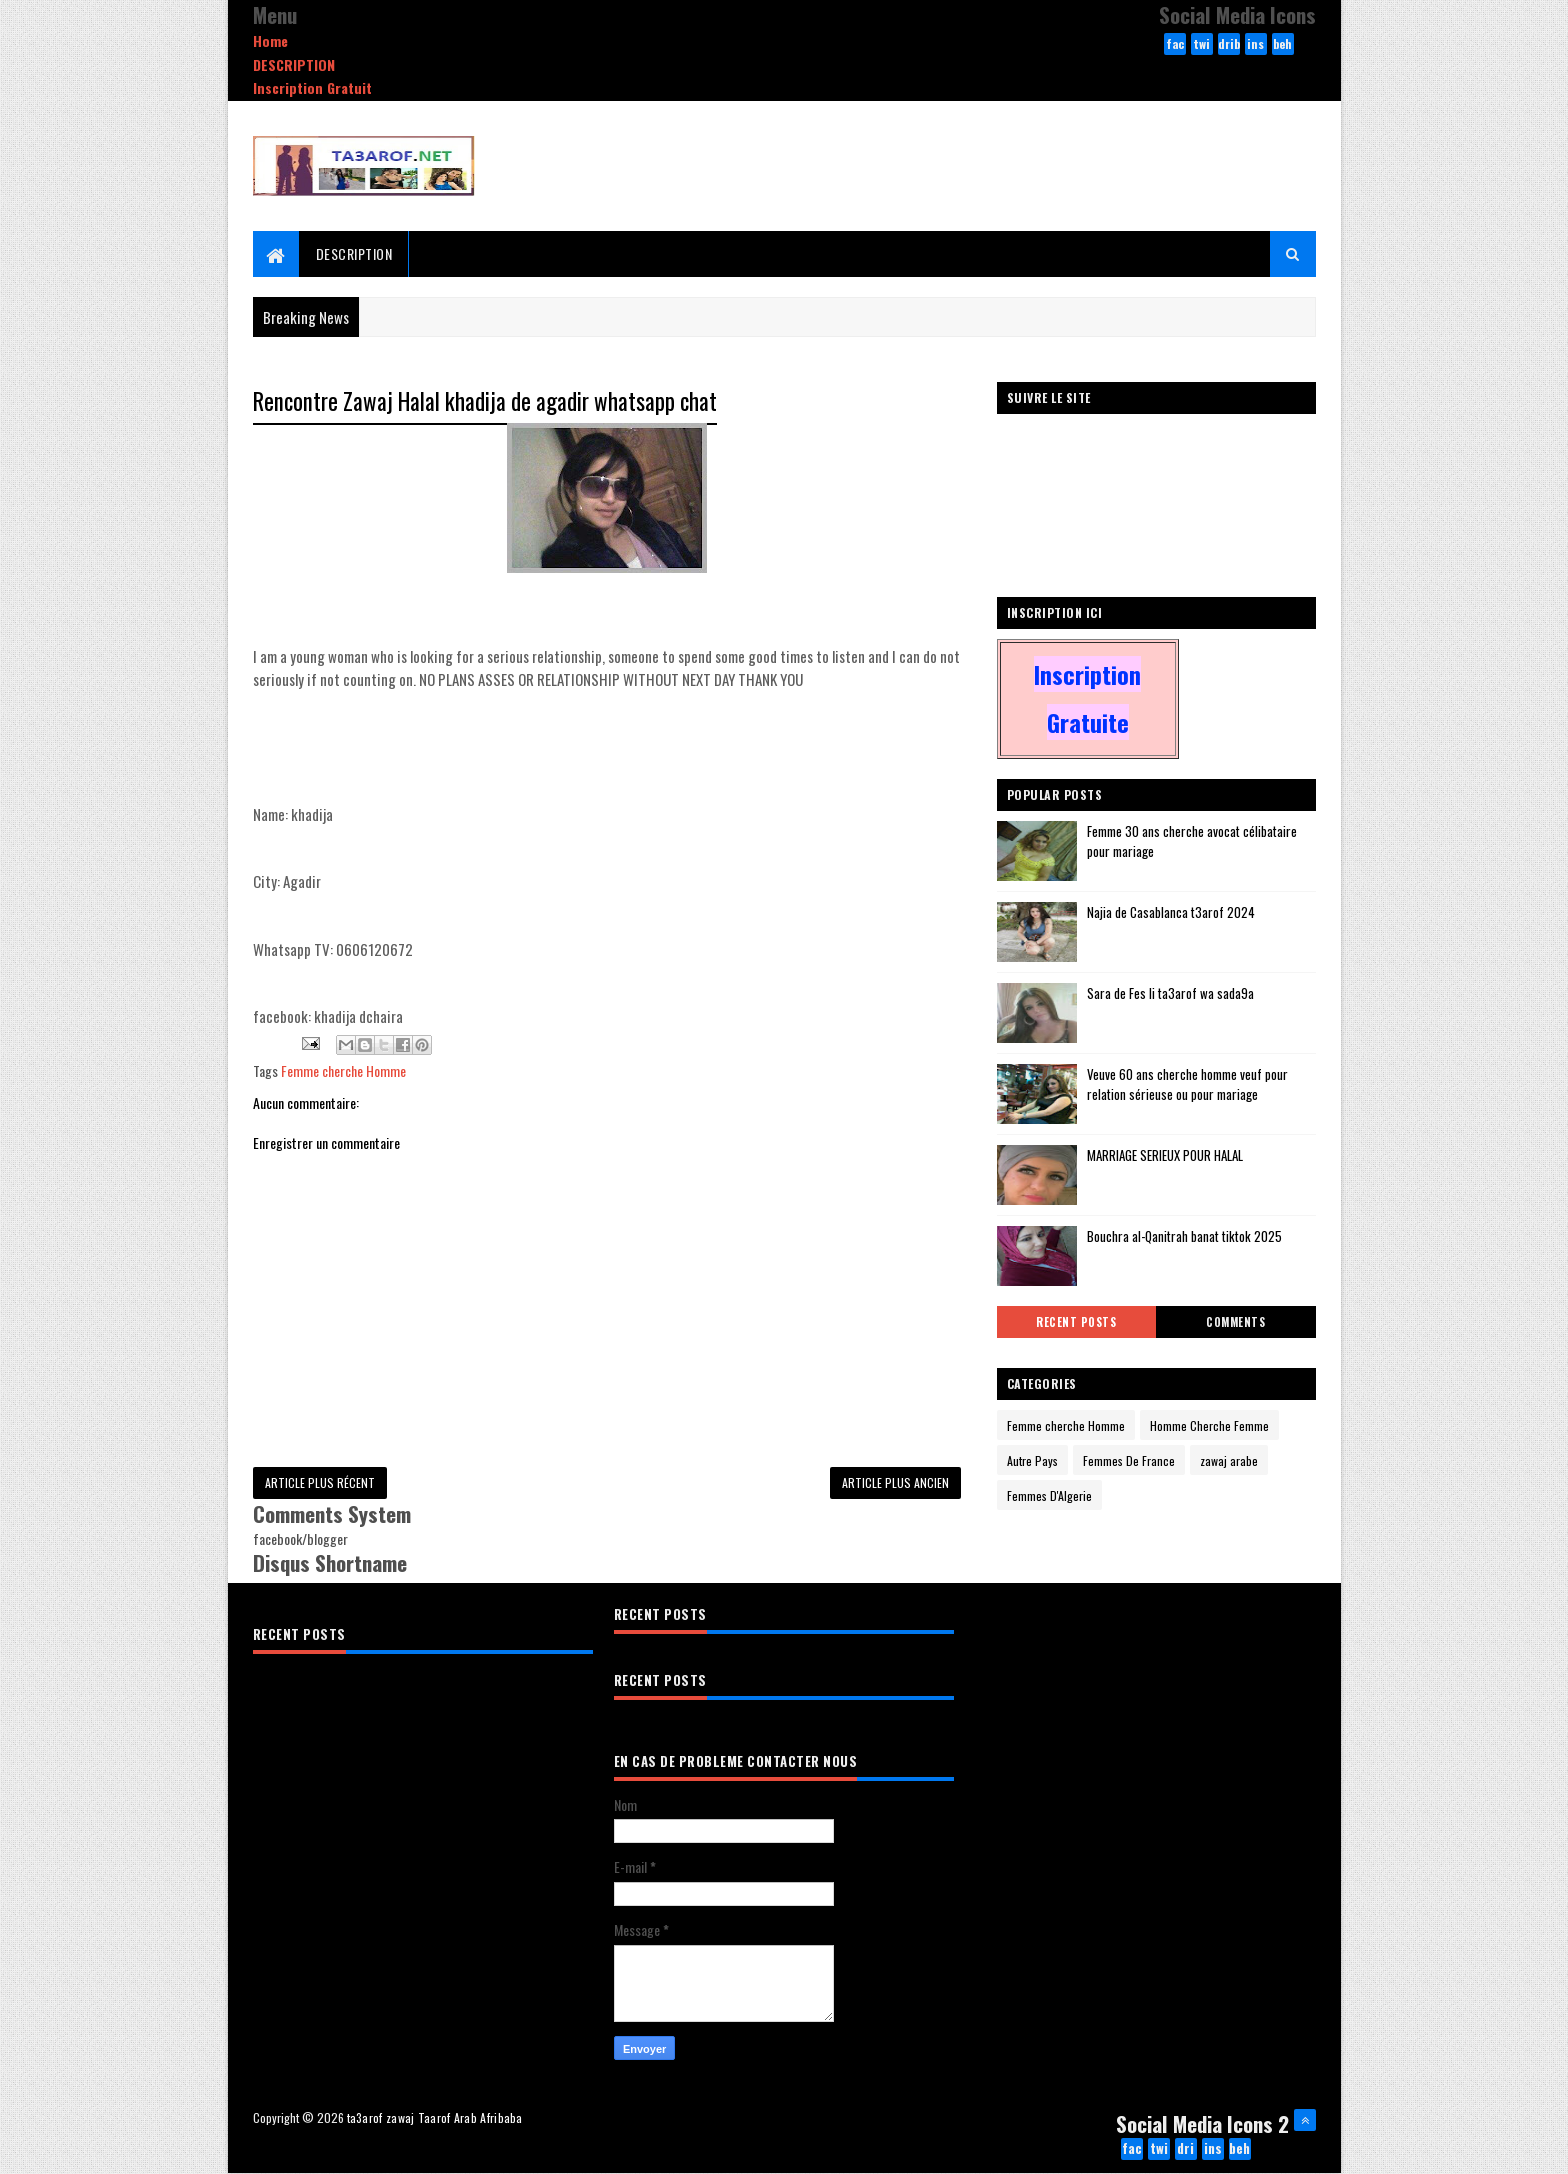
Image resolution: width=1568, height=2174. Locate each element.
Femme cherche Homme (343, 1070)
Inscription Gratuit (312, 87)
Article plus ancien (895, 1482)
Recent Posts (1076, 1322)
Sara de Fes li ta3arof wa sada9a (1170, 993)
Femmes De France (1129, 1460)
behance (1282, 45)
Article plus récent (320, 1482)
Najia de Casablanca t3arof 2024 (1171, 912)
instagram (1255, 45)
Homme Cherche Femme (1209, 1425)
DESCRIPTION (294, 64)
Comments (1235, 1322)
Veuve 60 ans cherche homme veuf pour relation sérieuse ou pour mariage (1187, 1084)
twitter (1202, 45)
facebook (1175, 45)
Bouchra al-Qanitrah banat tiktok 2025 (1184, 1236)
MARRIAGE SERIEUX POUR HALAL (1165, 1155)
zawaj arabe (1229, 1460)
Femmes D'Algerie (1049, 1495)
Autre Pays (1032, 1460)
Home (270, 40)
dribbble (1229, 45)
